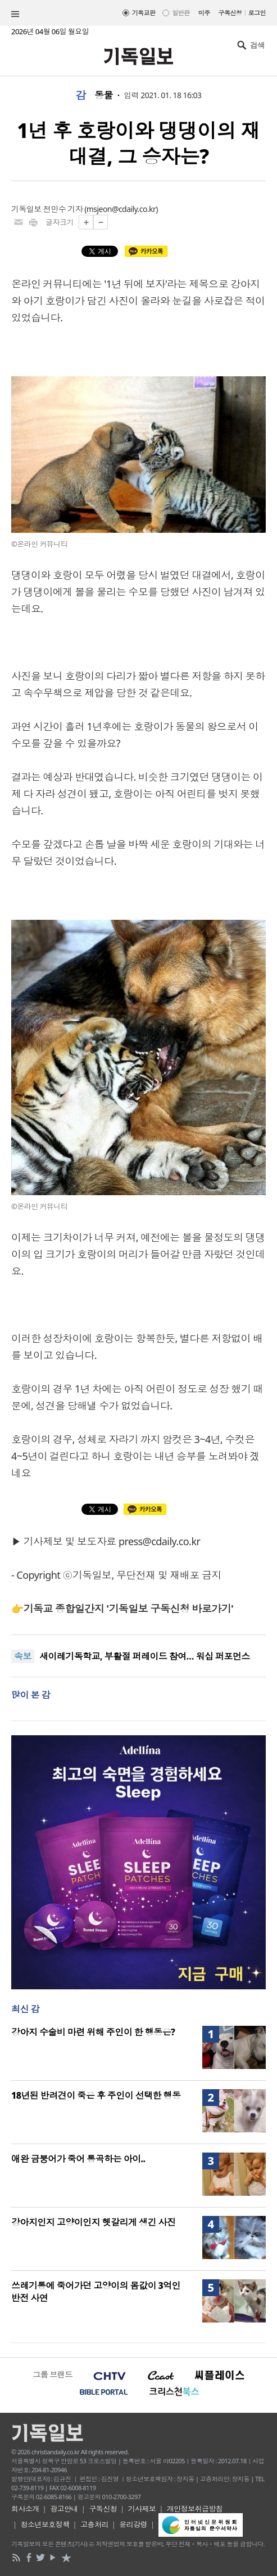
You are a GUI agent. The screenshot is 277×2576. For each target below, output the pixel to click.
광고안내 (64, 2509)
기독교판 (144, 12)
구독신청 (230, 12)
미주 (204, 12)
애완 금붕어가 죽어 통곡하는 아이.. (78, 2159)
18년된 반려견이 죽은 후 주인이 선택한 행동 (95, 2095)
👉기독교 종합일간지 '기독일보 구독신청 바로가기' (122, 1608)
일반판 (180, 12)
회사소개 (25, 2509)
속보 (22, 1656)
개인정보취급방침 (195, 2509)
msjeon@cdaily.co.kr (121, 209)
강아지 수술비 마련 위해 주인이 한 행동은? (93, 2032)
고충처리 (94, 2524)
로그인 (257, 12)
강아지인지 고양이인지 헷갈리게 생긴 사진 (93, 2222)
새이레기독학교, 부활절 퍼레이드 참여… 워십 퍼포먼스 (144, 1657)
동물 (103, 95)
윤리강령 (133, 2524)
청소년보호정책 (45, 2524)
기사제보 (142, 2509)
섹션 (15, 14)
